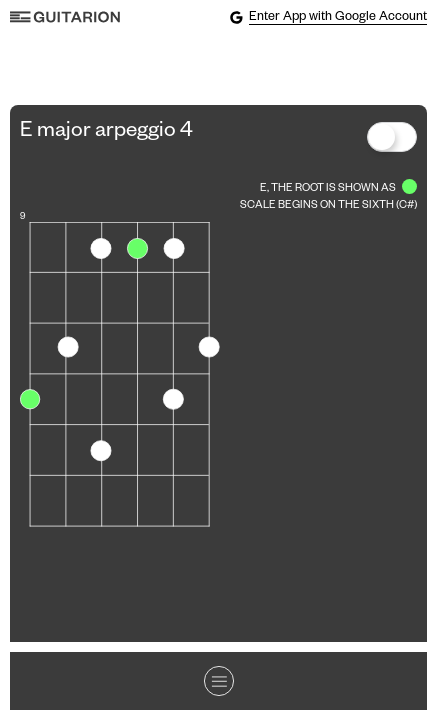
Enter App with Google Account (328, 17)
